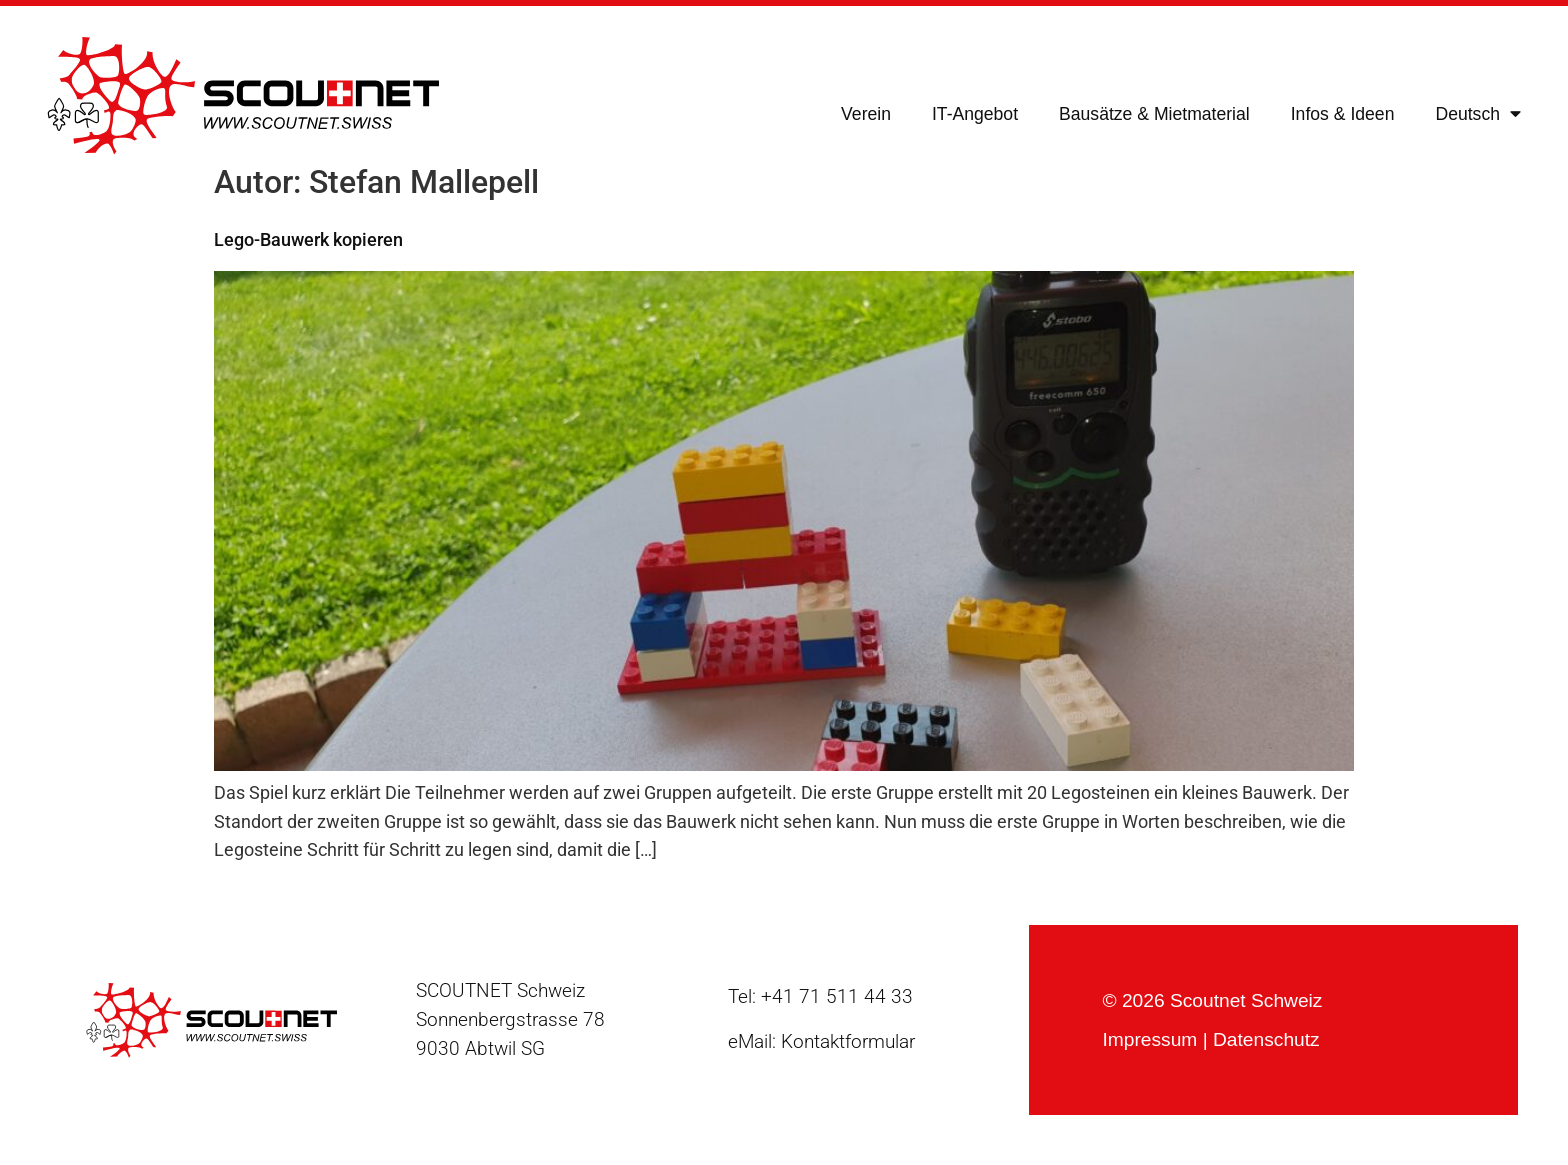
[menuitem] (1478, 114)
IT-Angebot (975, 114)
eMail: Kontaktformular (821, 1041)
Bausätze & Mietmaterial (1154, 114)
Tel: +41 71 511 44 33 (820, 996)
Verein (866, 114)
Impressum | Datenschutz (1210, 1039)
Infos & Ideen (1343, 114)
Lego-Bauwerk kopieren (308, 240)
